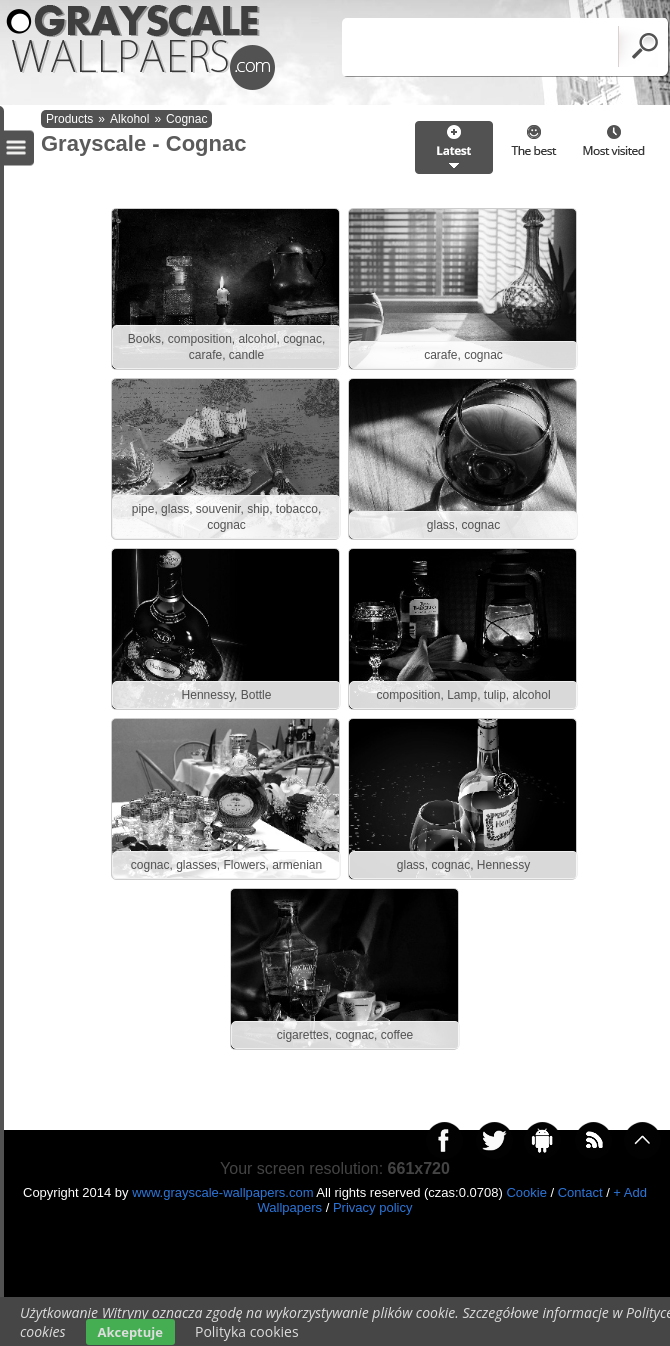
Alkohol (129, 119)
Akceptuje (130, 1332)
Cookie (526, 1192)
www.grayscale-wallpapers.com (222, 1192)
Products (69, 119)
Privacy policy (372, 1207)
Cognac (186, 119)
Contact (580, 1192)
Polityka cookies (247, 1331)
